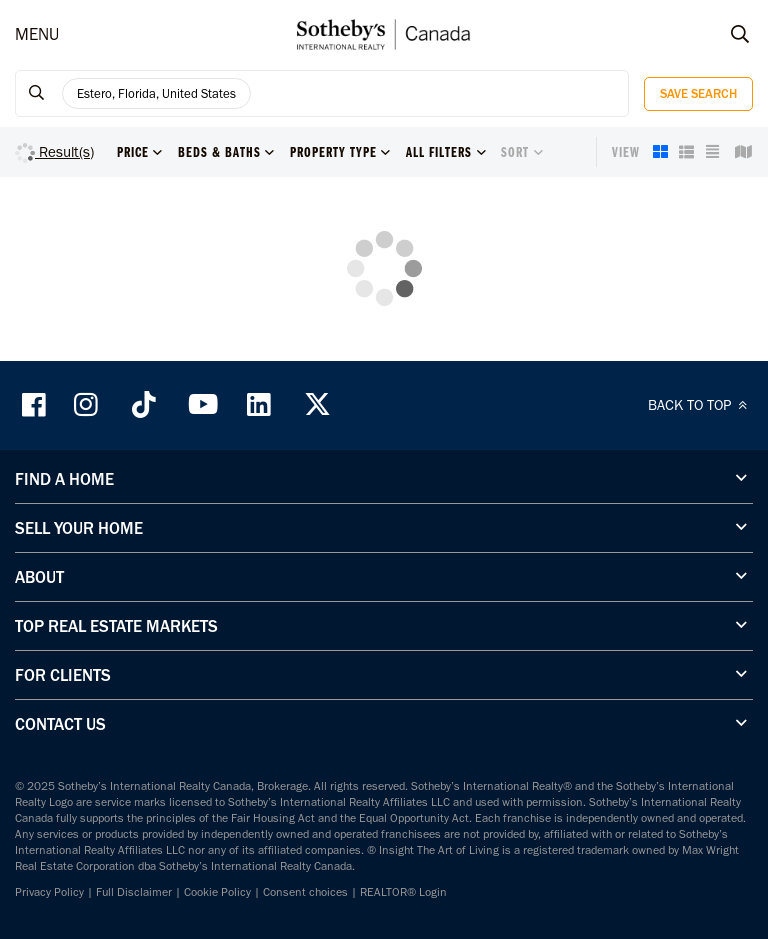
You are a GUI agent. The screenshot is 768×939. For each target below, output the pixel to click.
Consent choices (305, 892)
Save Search (698, 93)
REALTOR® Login (403, 892)
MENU (37, 34)
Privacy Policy (49, 892)
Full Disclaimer (134, 892)
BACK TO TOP (700, 405)
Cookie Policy (217, 892)
